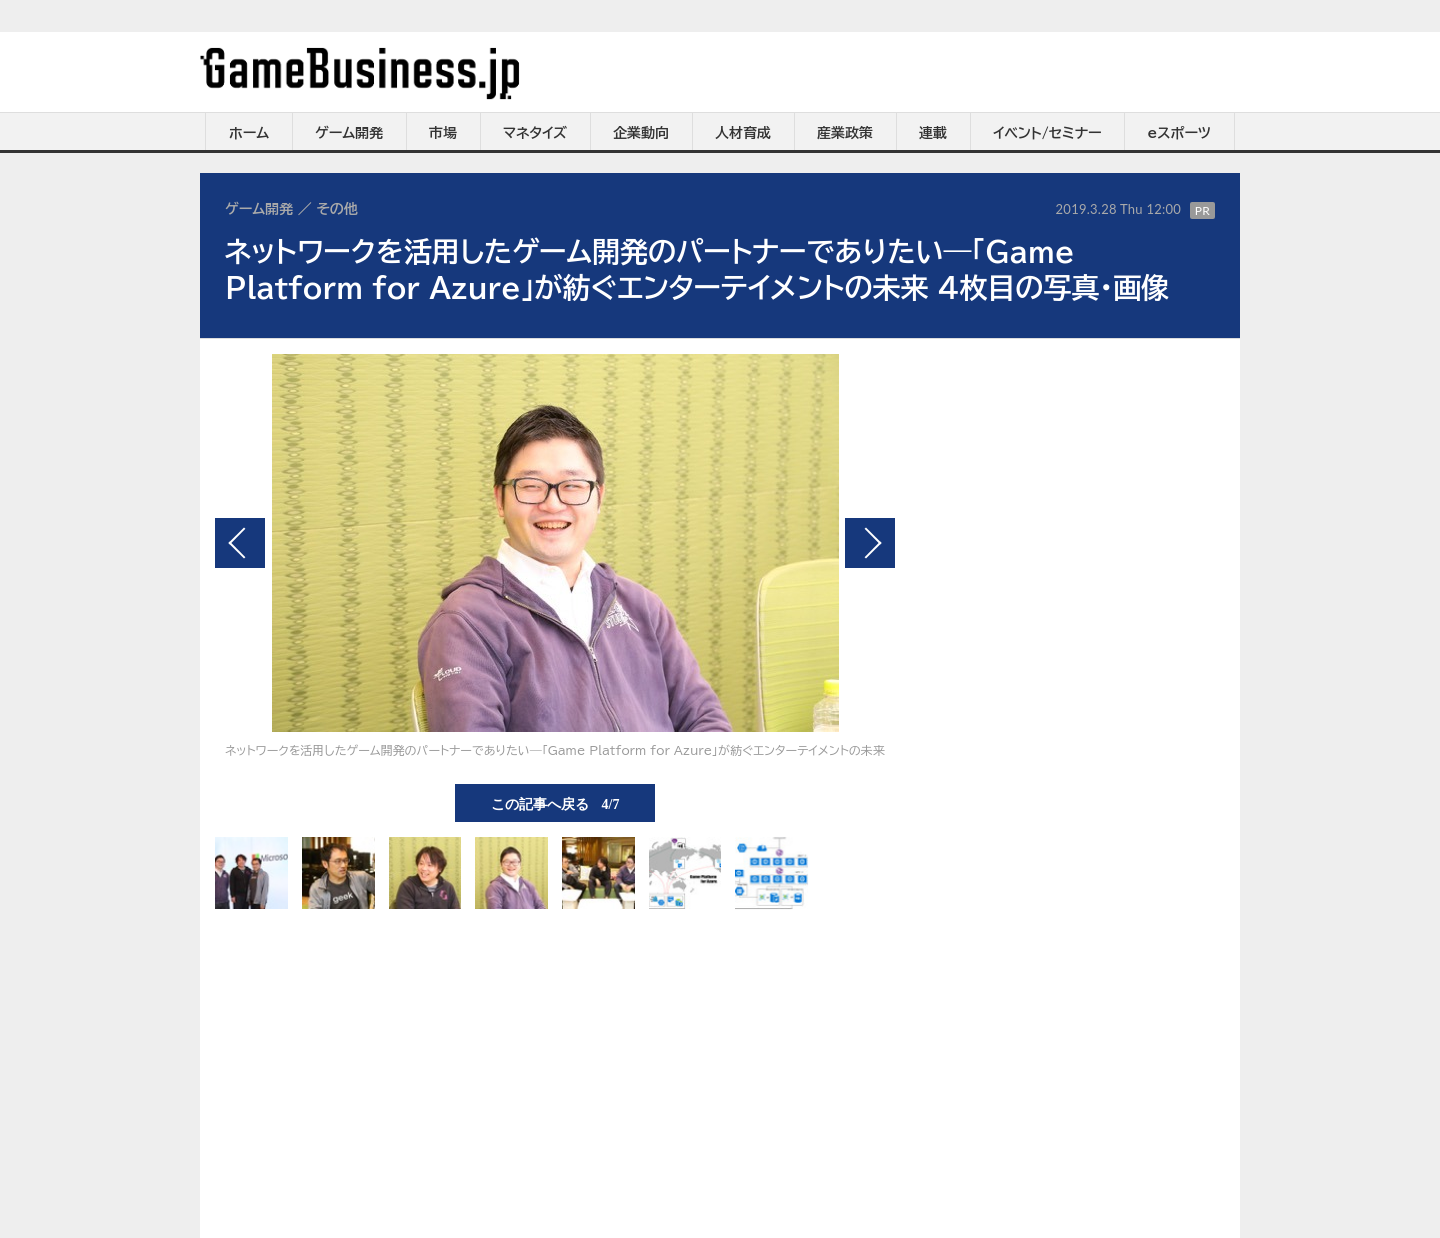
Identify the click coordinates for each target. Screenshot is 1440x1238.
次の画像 (870, 543)
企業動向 (641, 133)
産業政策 (845, 133)
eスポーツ (1179, 133)
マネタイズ (535, 133)
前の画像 (240, 543)
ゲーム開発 (349, 133)
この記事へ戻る (555, 803)
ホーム (249, 133)
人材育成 (743, 133)
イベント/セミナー (1047, 133)
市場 (443, 133)
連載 (933, 133)
